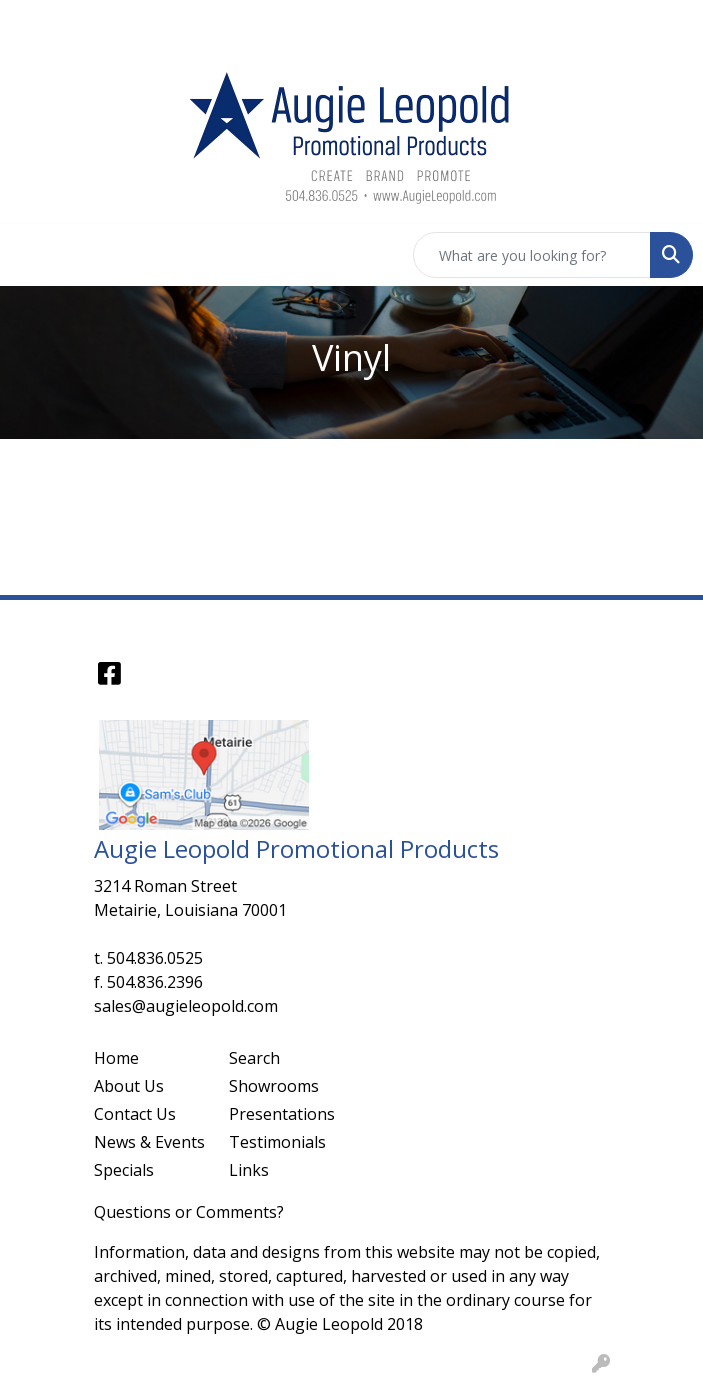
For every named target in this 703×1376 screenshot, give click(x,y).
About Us (129, 1086)
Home (116, 1058)
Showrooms (274, 1086)
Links (249, 1170)
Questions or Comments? (189, 1212)
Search (254, 1058)
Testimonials (277, 1142)
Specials (124, 1170)
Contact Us (135, 1114)
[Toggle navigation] (31, 255)
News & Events (149, 1142)
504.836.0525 (155, 958)
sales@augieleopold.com (186, 1006)
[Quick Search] (532, 255)
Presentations (282, 1114)
